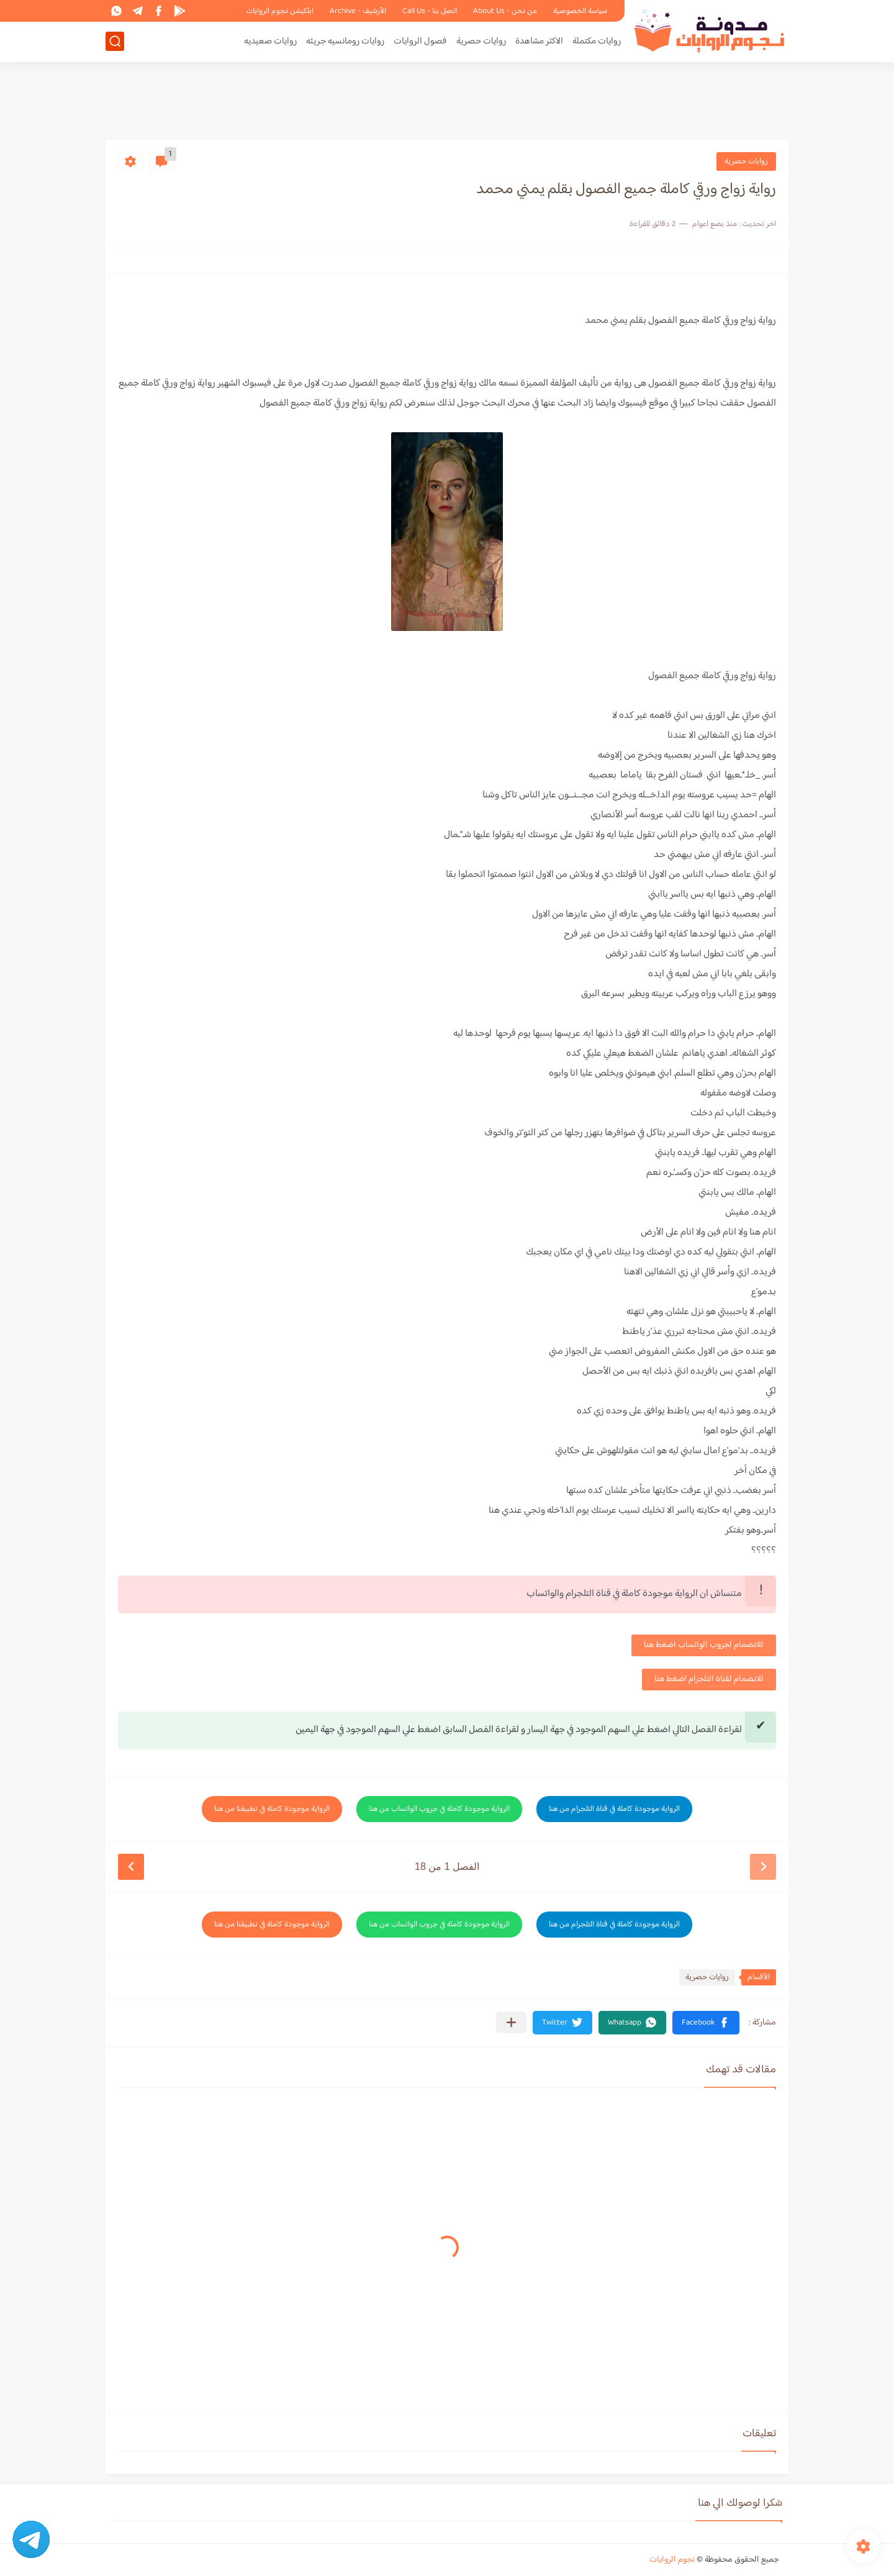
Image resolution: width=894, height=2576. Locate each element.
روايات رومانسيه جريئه (345, 41)
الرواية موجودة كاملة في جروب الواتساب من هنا (439, 1809)
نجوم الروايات (672, 2559)
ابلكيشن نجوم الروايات (280, 11)
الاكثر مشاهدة (539, 41)
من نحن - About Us (505, 11)
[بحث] (115, 41)
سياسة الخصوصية (580, 11)
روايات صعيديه (270, 41)
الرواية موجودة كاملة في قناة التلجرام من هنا (614, 1809)
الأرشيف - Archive (358, 11)
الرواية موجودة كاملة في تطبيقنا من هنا (272, 1809)
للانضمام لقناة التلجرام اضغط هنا (709, 1679)
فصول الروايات (420, 41)
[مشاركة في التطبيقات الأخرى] (511, 2022)
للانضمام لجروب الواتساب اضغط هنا (704, 1645)
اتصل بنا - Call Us (429, 11)
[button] (705, 2022)
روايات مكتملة (596, 41)
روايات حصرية (481, 41)
